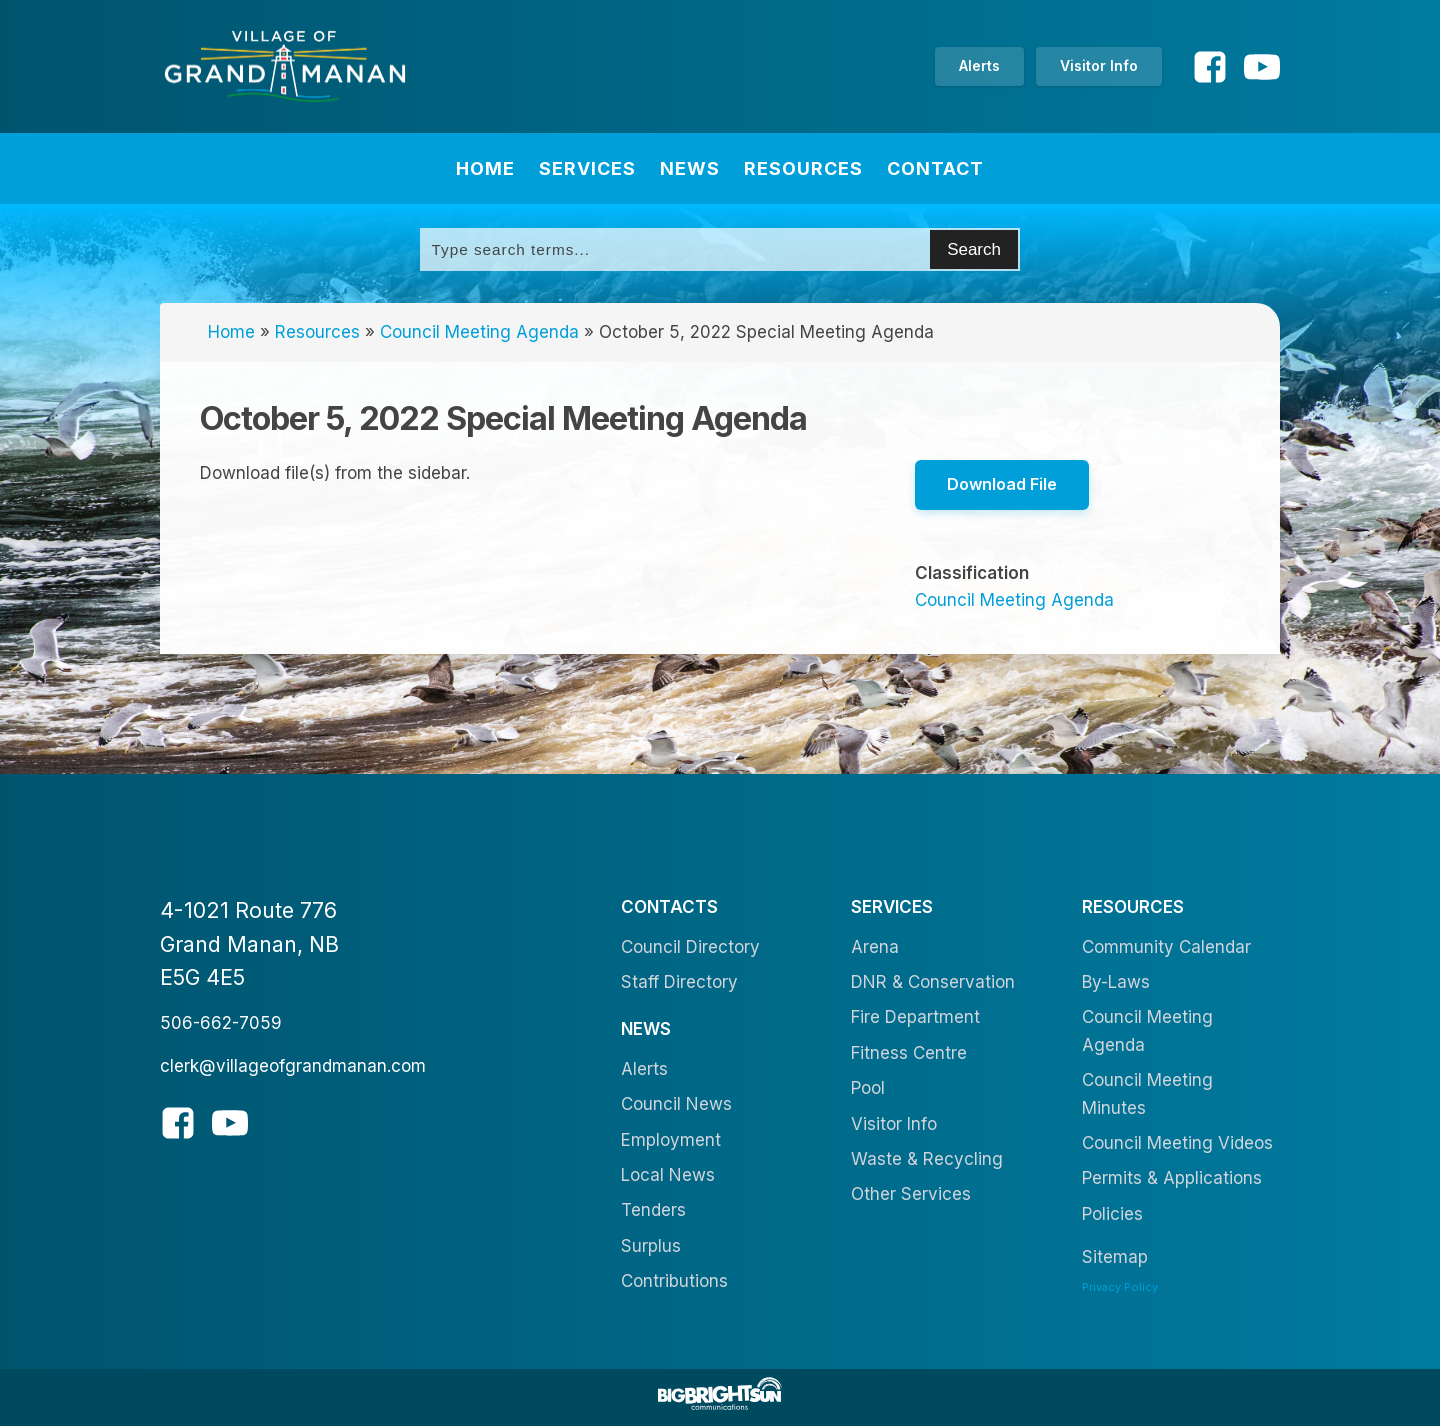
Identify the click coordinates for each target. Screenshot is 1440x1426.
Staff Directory (679, 982)
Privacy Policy (1120, 1287)
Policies (1112, 1214)
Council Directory (690, 947)
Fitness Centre (909, 1053)
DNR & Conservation (933, 982)
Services (587, 168)
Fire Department (915, 1017)
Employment (671, 1140)
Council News (676, 1104)
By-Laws (1116, 982)
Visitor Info (1099, 65)
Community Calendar (1166, 947)
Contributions (674, 1281)
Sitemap (1115, 1257)
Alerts (979, 65)
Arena (875, 947)
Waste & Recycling (927, 1159)
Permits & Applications (1172, 1178)
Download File (1002, 484)
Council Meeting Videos (1177, 1143)
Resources (803, 168)
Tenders (653, 1210)
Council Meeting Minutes (1147, 1093)
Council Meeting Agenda (479, 332)
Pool (868, 1088)
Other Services (911, 1194)
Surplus (651, 1246)
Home (485, 168)
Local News (668, 1175)
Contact (935, 168)
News (690, 168)
